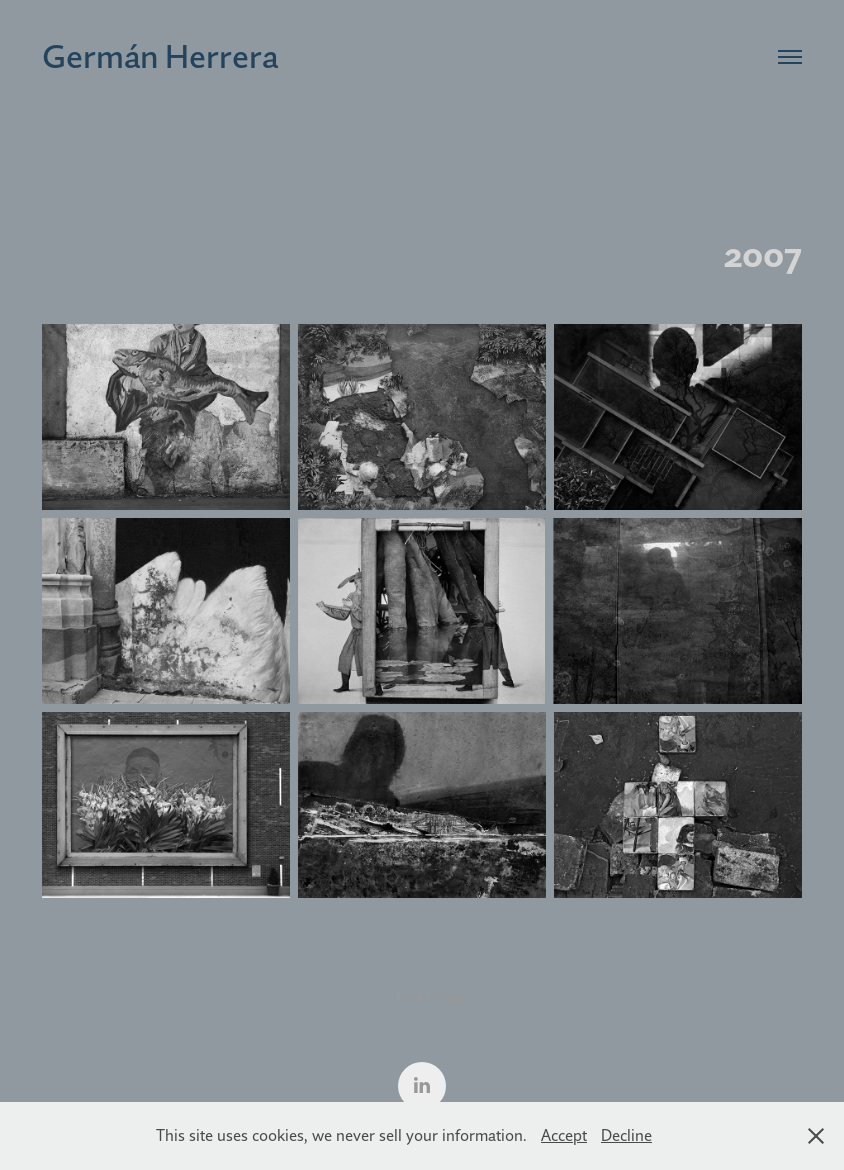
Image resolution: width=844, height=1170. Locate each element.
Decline (626, 1135)
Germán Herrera (160, 56)
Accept (564, 1135)
